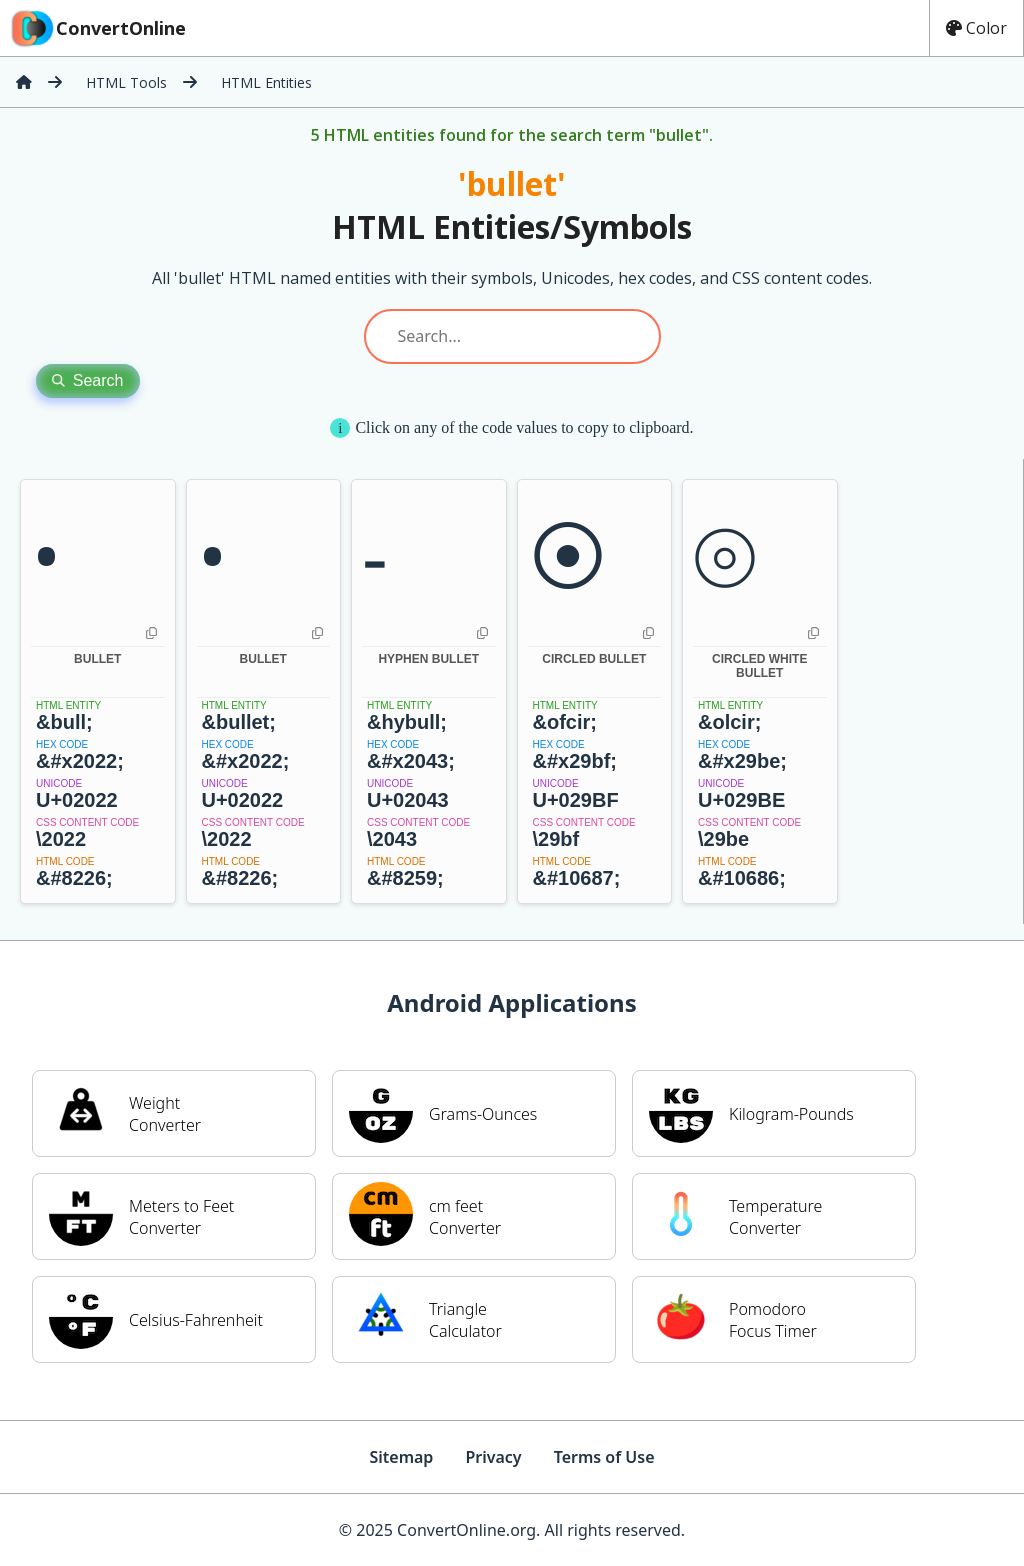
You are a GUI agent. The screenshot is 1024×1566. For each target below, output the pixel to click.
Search (88, 380)
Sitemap (401, 1457)
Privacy (493, 1457)
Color (976, 28)
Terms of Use (604, 1457)
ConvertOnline (97, 28)
